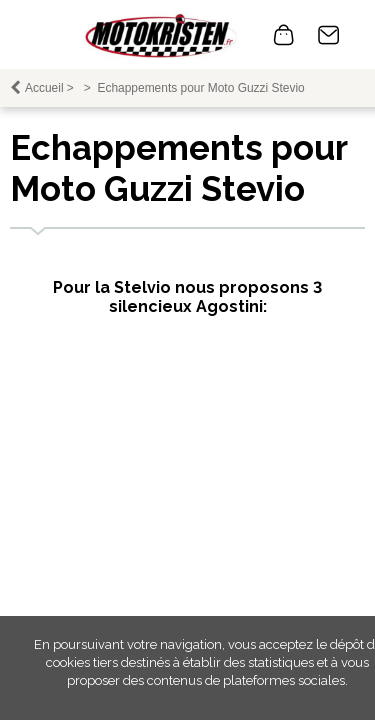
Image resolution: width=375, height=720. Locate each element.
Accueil (44, 88)
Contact (329, 35)
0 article (284, 35)
